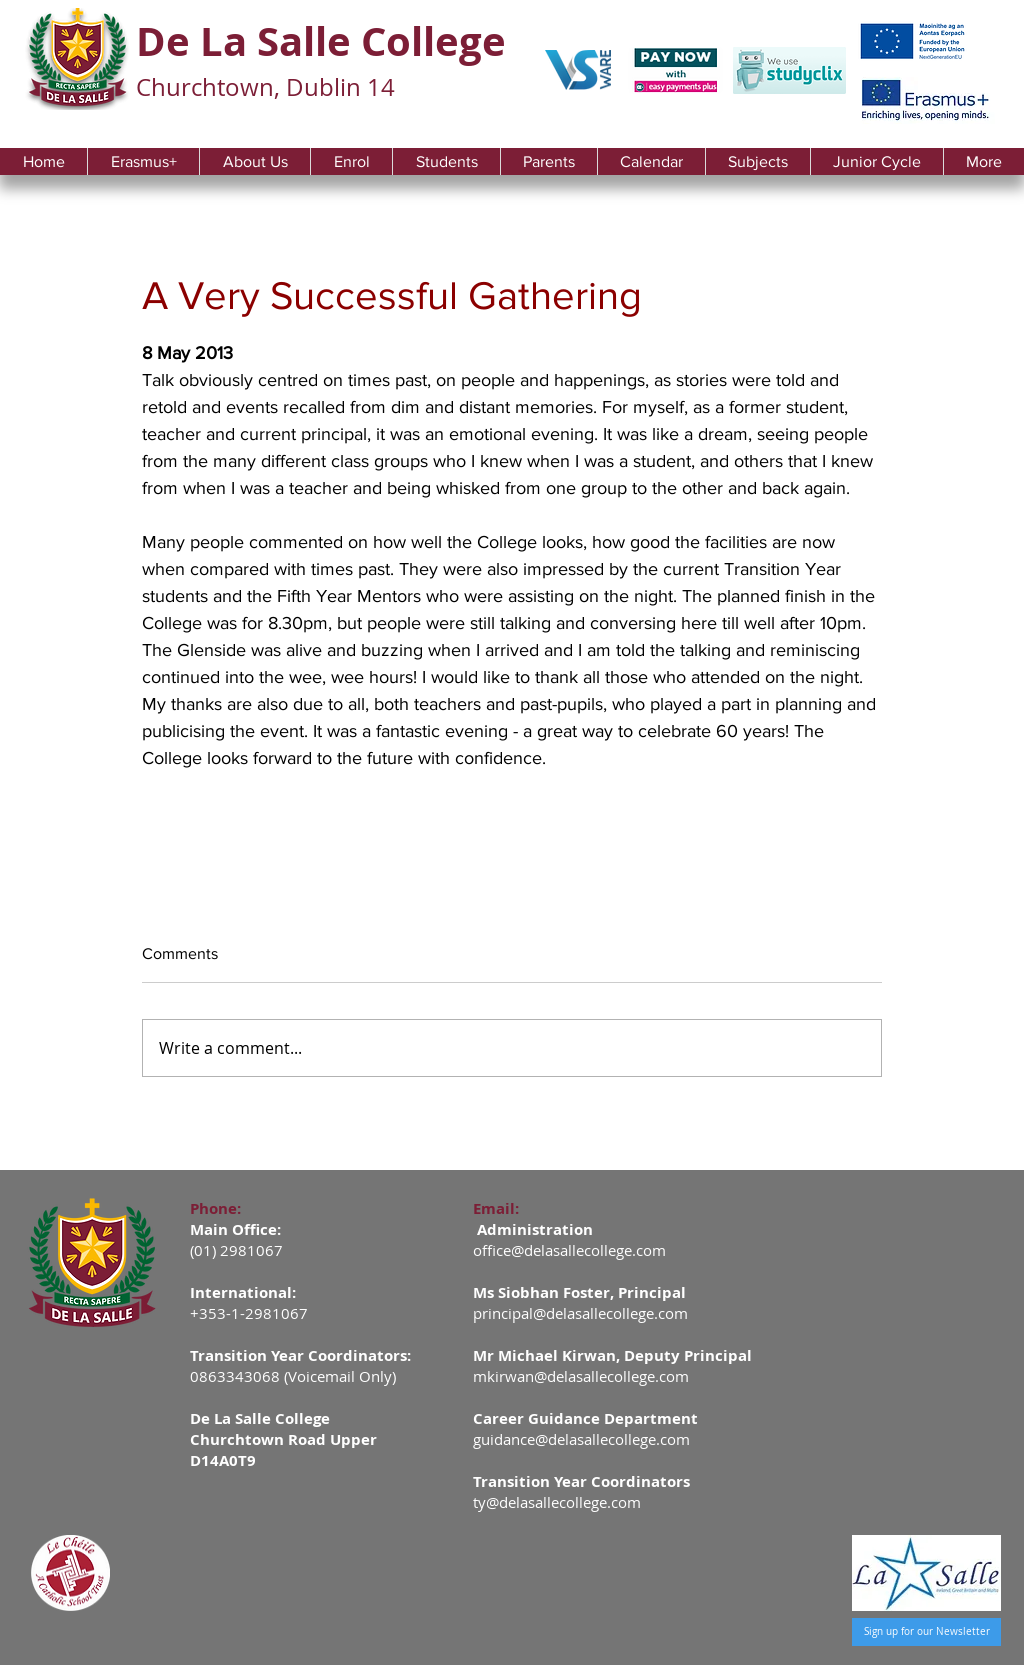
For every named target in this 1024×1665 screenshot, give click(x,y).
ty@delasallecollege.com (557, 1502)
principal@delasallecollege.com (580, 1313)
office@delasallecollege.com (569, 1250)
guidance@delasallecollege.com (581, 1439)
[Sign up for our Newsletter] (926, 1632)
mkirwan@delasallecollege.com (581, 1376)
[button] (254, 161)
